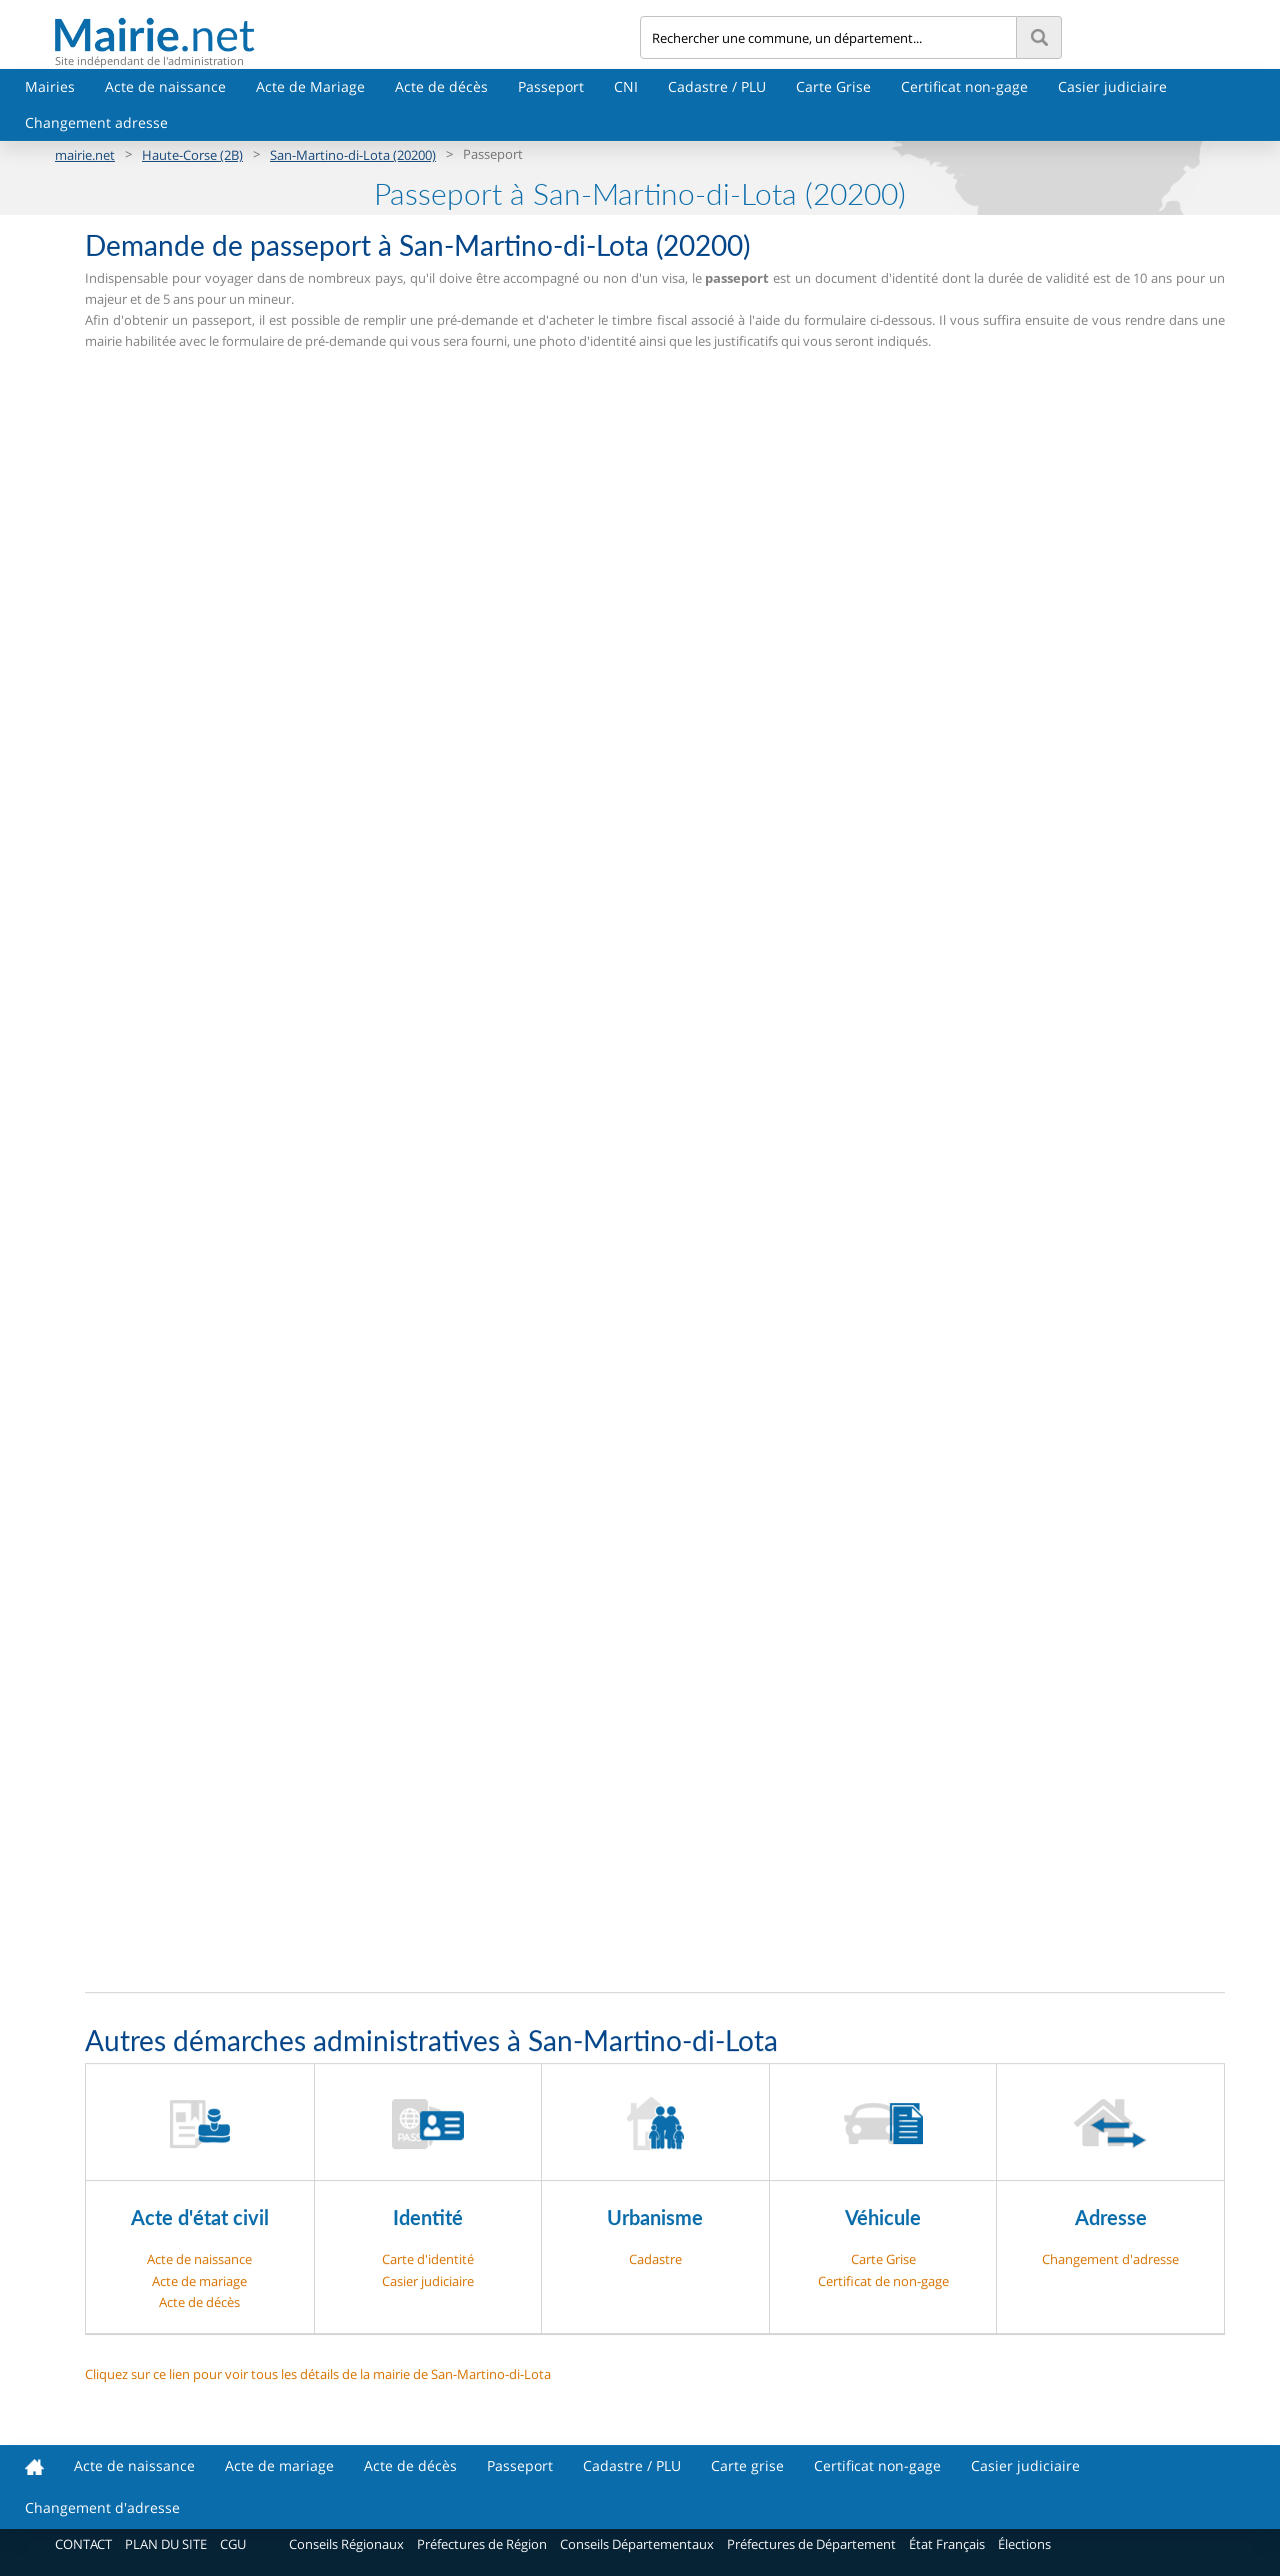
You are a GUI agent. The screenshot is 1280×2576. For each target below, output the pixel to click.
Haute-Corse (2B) (192, 155)
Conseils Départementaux (637, 2544)
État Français (947, 2544)
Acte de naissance (165, 86)
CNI (626, 86)
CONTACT (83, 2544)
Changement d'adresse (1110, 2259)
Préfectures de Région (482, 2544)
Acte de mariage (199, 2281)
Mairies (50, 86)
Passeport (551, 86)
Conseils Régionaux (346, 2544)
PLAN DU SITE (166, 2544)
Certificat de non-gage (883, 2281)
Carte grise (747, 2465)
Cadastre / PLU (717, 86)
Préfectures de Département (811, 2544)
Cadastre (655, 2259)
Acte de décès (441, 86)
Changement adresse (96, 122)
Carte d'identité (428, 2259)
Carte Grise (833, 86)
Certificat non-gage (964, 86)
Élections (1024, 2544)
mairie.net (85, 155)
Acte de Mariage (310, 86)
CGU (233, 2544)
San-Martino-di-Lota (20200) (353, 155)
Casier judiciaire (1112, 86)
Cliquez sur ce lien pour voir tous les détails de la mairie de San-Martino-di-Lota (318, 2374)
